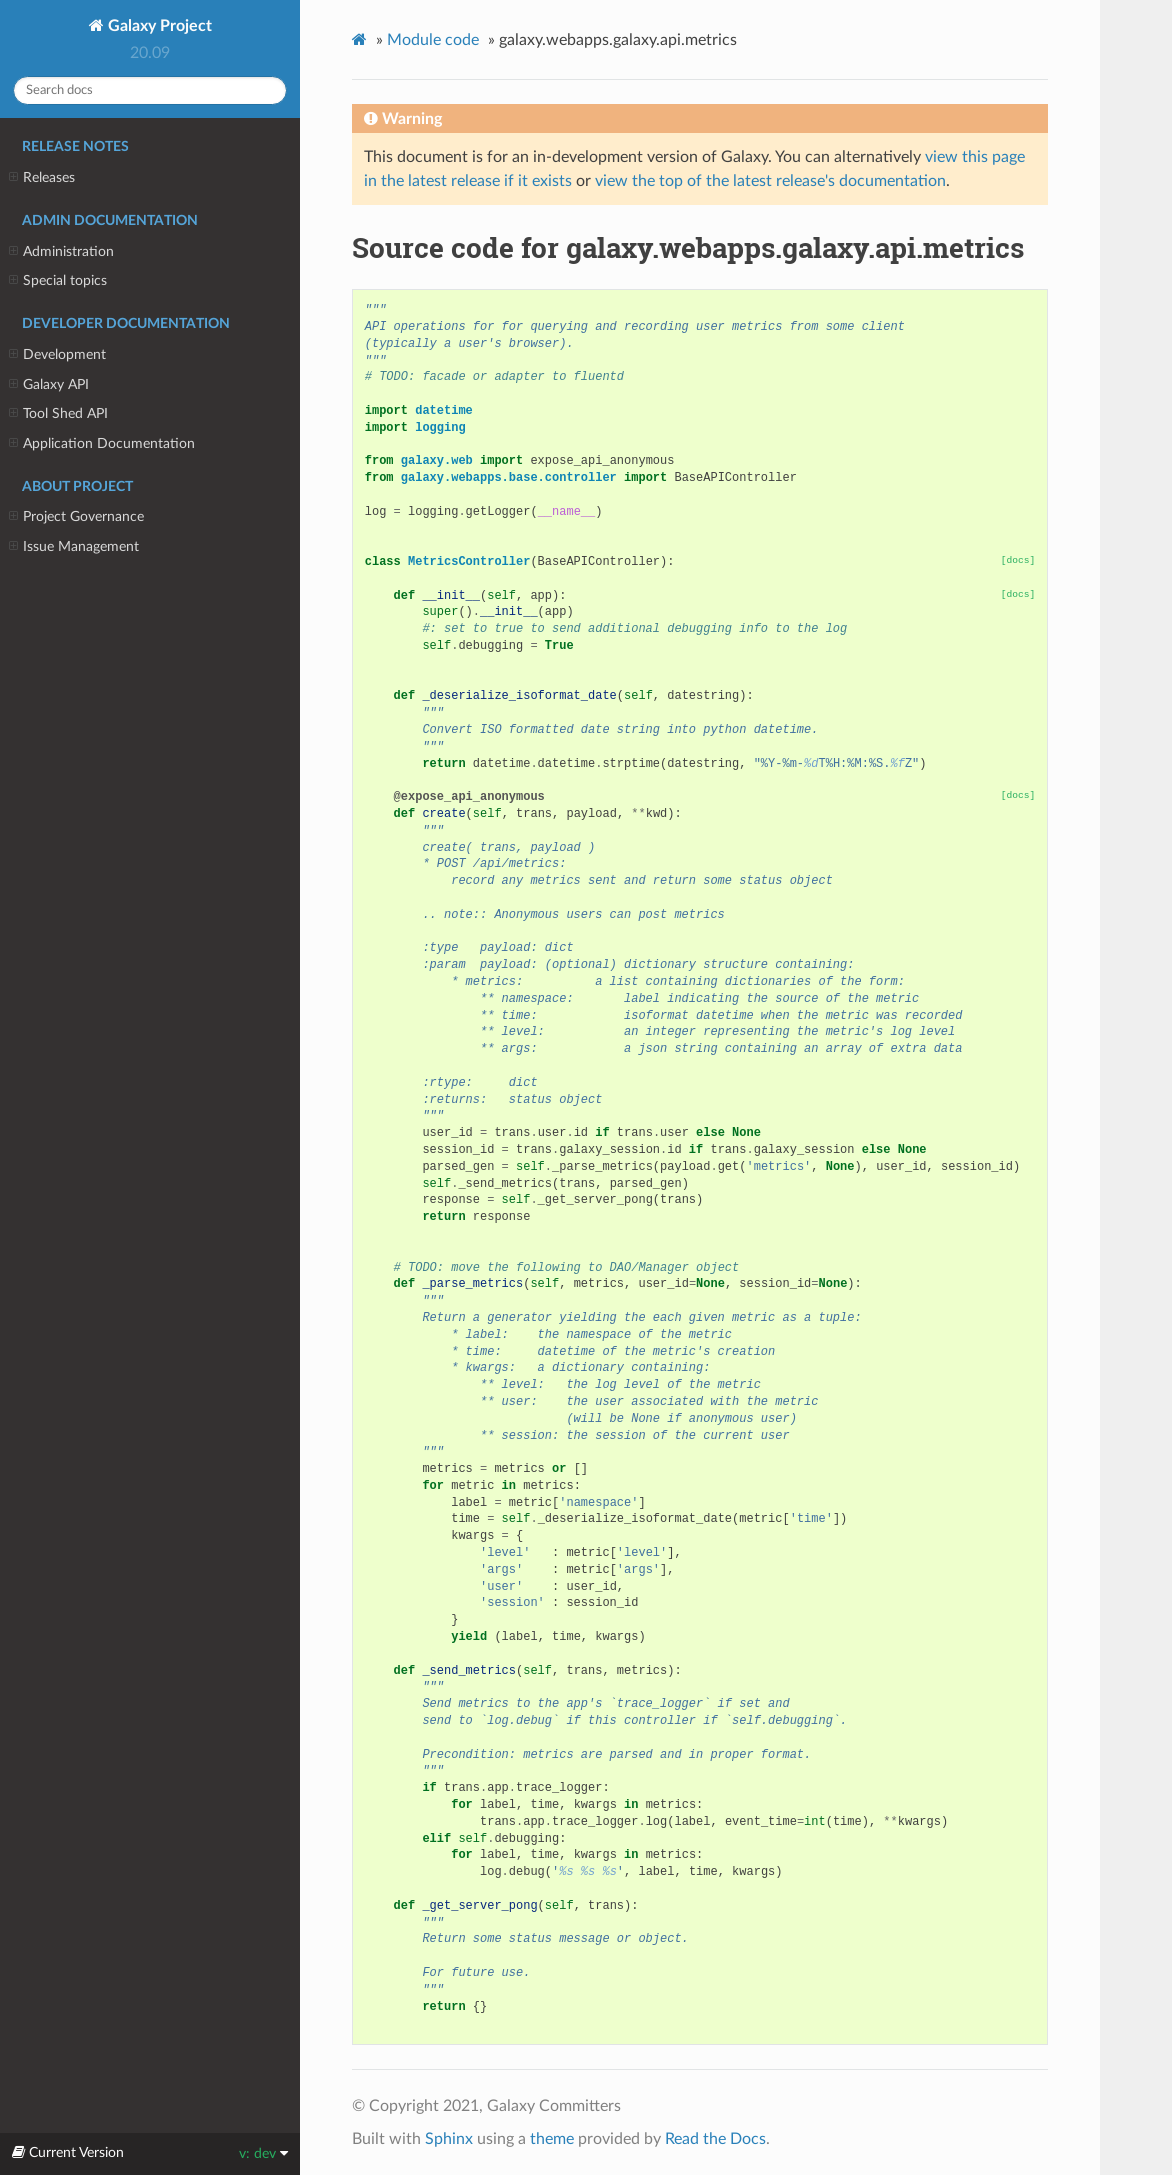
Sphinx (449, 2139)
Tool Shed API (58, 414)
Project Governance (76, 517)
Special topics (58, 281)
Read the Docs (715, 2139)
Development (57, 355)
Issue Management (74, 547)
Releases (42, 178)
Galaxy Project (158, 26)
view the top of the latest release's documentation (770, 181)
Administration (61, 252)
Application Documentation (102, 444)
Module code (433, 40)
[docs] (1018, 560)
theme (552, 2139)
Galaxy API (49, 385)
